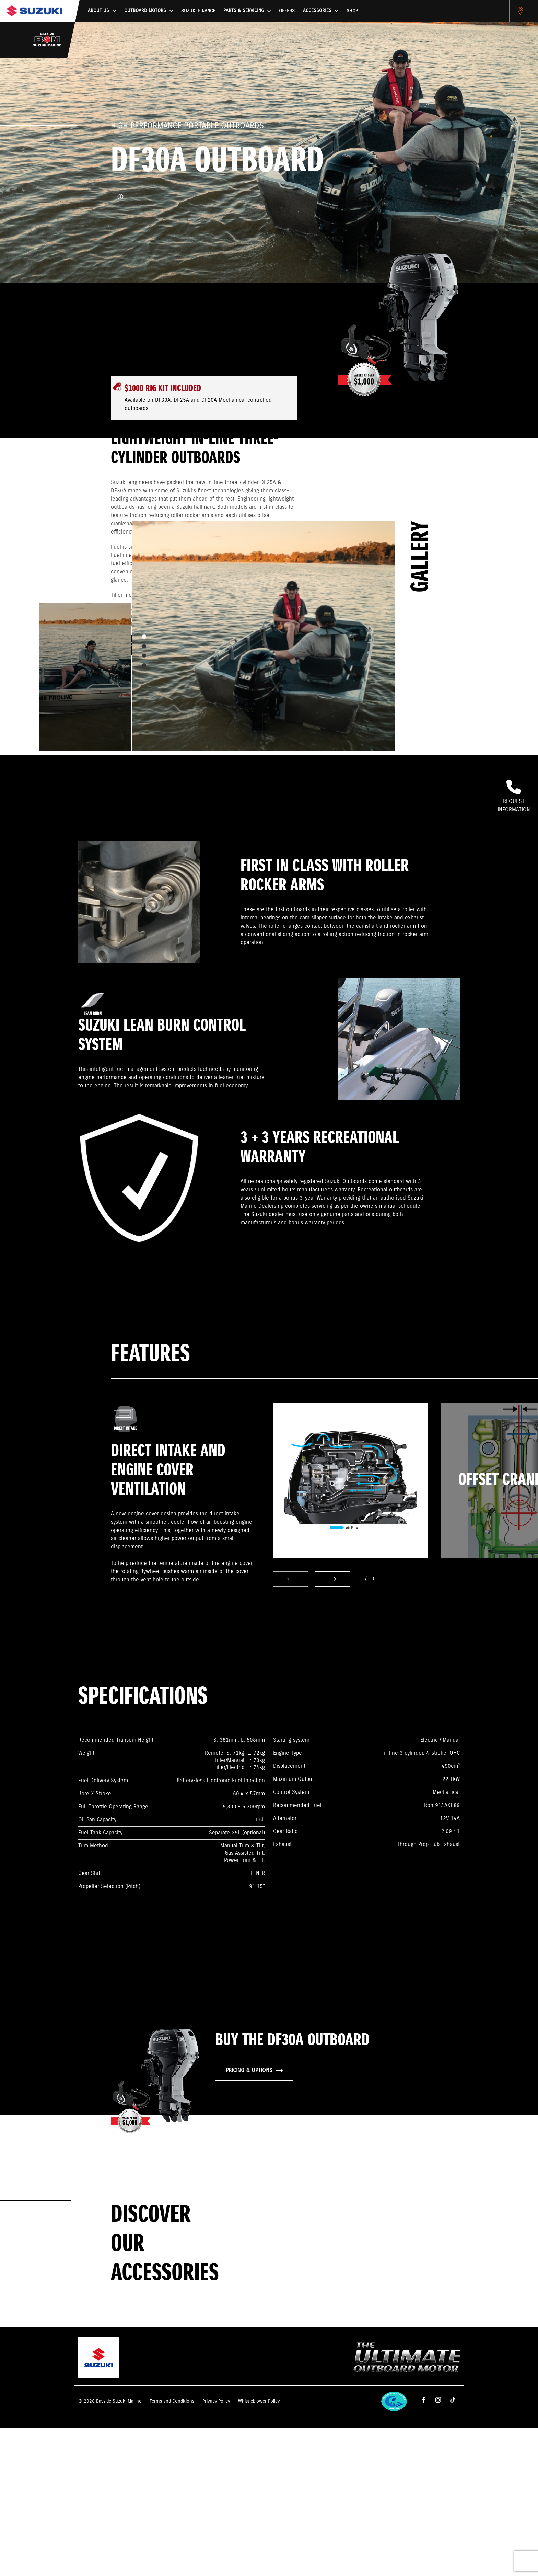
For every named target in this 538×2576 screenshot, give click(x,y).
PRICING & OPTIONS (254, 2070)
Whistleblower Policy (259, 2401)
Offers (287, 11)
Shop (352, 11)
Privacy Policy (216, 2401)
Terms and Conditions (172, 2401)
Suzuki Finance (198, 11)
